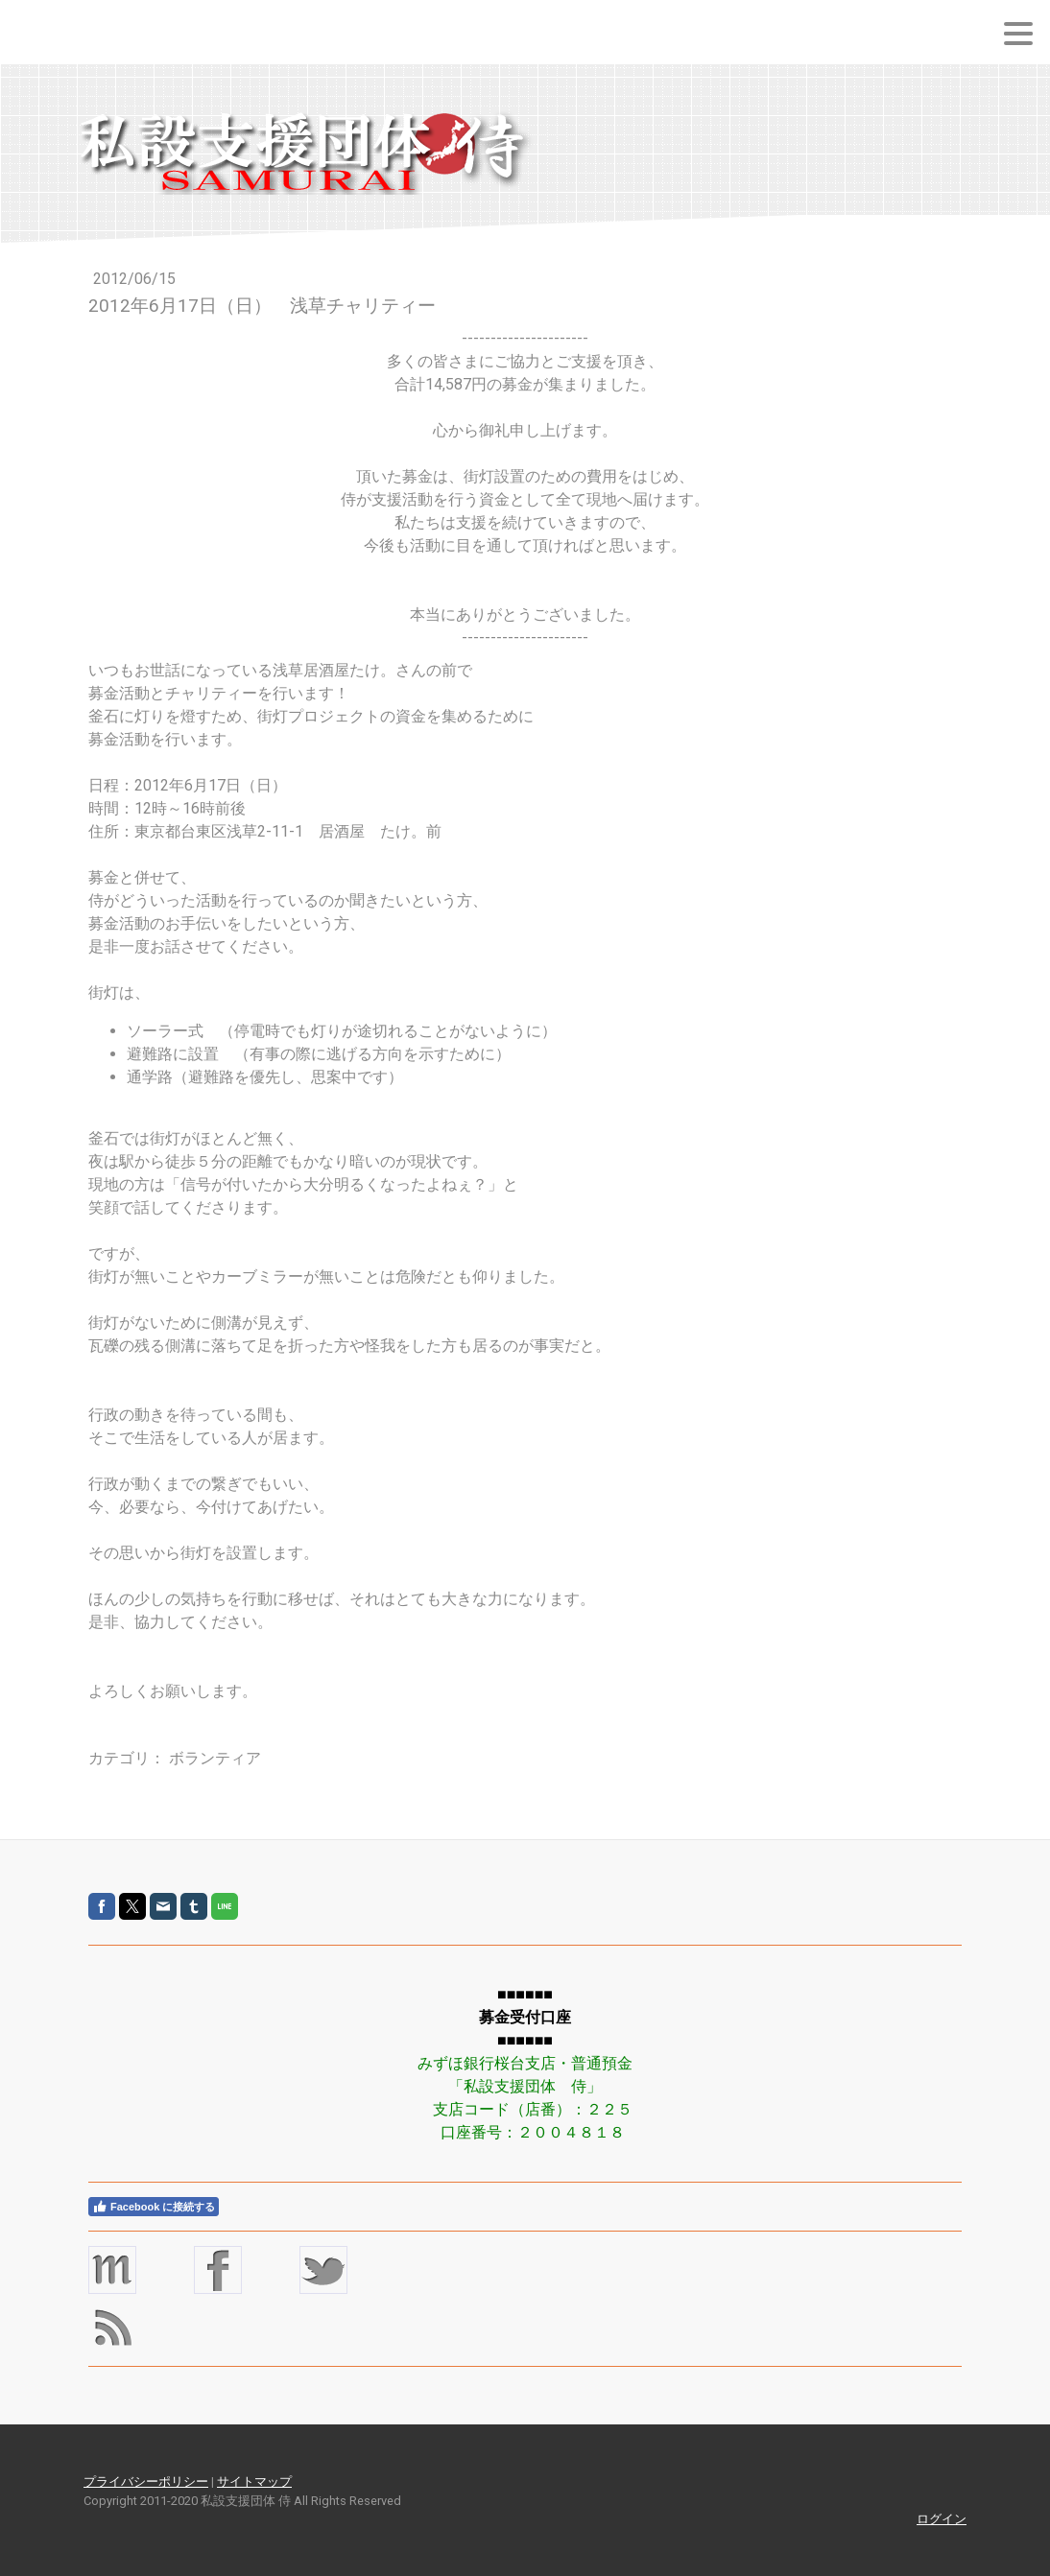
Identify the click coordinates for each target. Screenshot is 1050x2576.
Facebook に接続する (153, 2206)
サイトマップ (254, 2481)
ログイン (941, 2519)
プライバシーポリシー (146, 2481)
